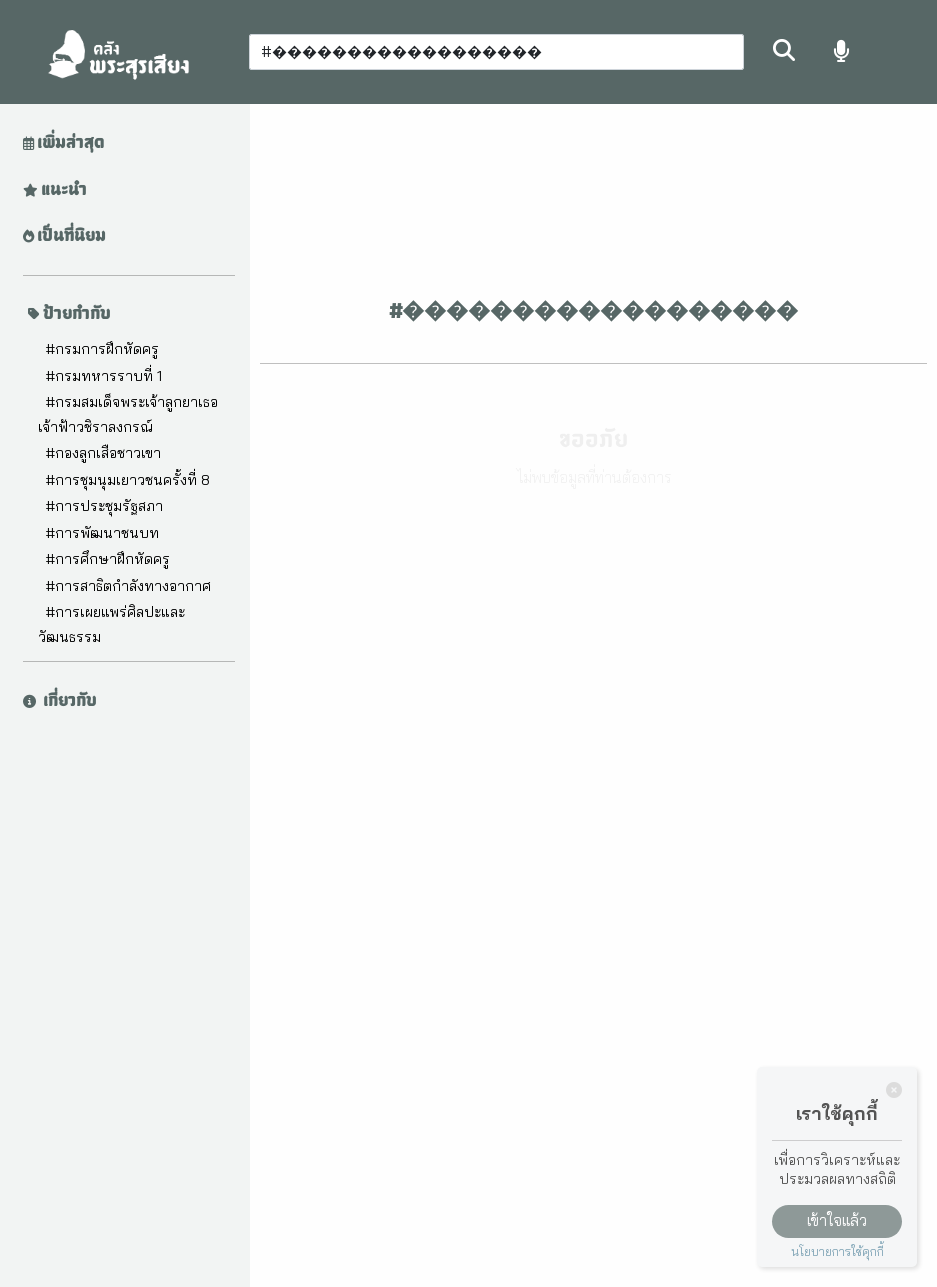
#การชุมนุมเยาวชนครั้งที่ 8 (127, 480)
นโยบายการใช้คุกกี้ (837, 1251)
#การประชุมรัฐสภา (104, 506)
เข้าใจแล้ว (837, 1220)
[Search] (496, 52)
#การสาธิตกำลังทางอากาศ (128, 586)
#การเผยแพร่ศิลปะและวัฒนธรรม (111, 624)
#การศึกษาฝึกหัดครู (107, 559)
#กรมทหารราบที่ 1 (103, 376)
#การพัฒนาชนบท (102, 533)
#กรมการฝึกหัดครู (102, 349)
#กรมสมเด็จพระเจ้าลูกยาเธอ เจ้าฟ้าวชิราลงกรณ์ (128, 414)
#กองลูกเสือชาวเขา (103, 453)
